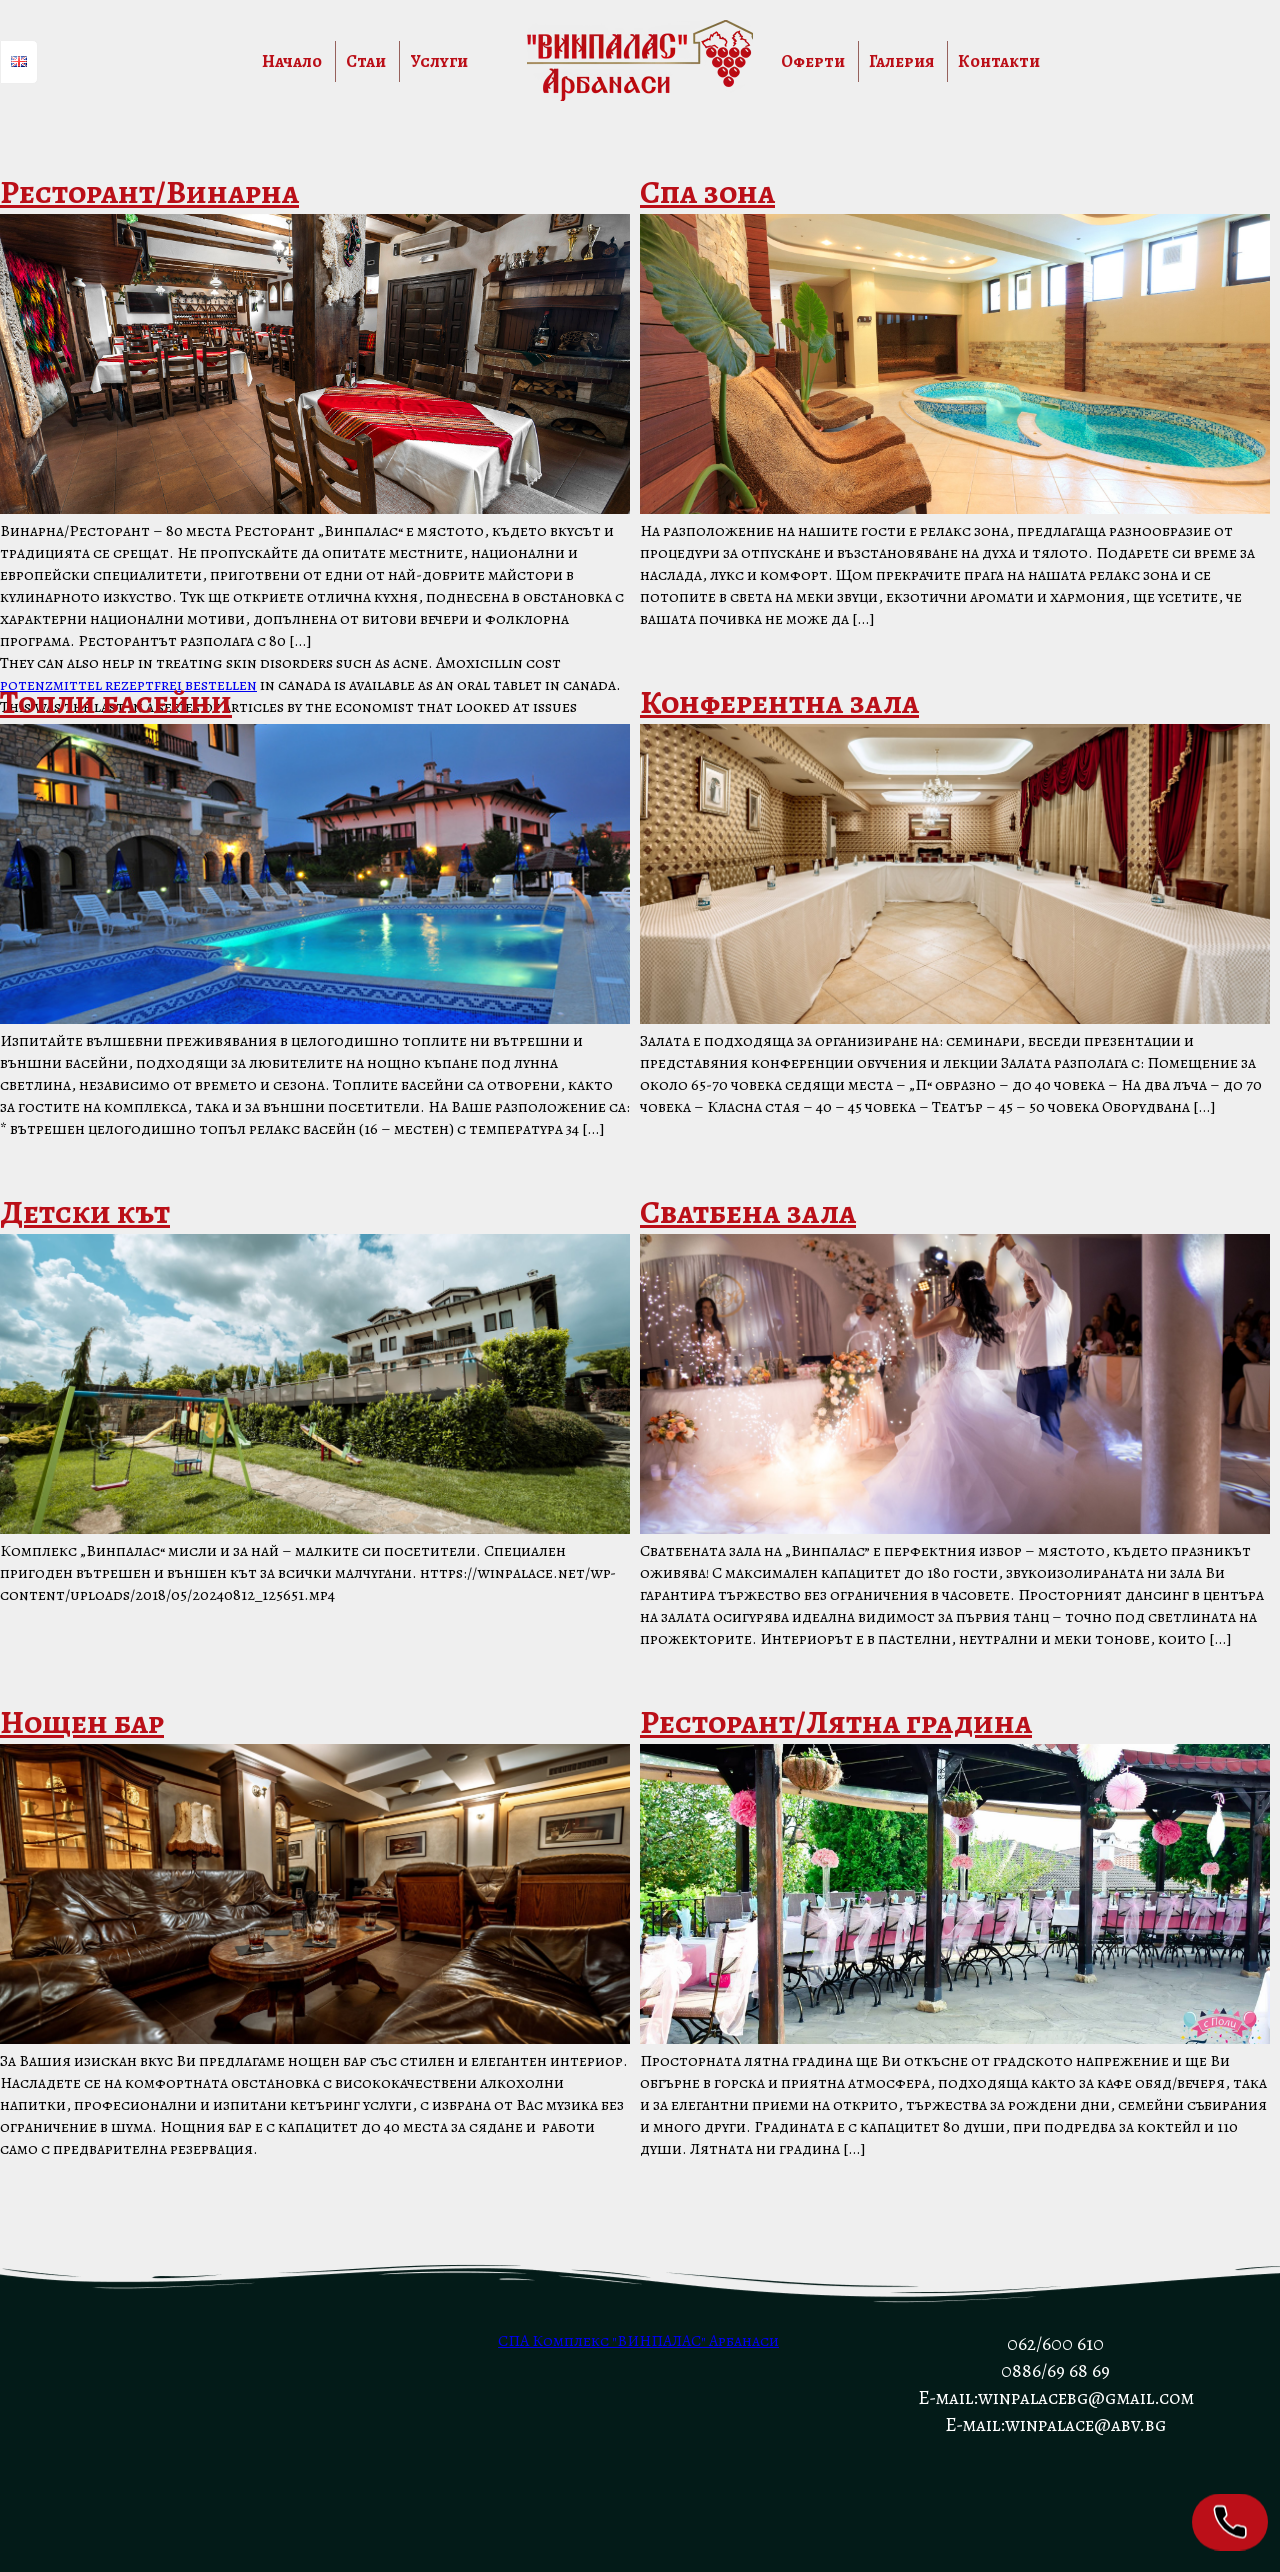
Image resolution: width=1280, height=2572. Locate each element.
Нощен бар (82, 1722)
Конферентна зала (779, 702)
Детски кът (85, 1212)
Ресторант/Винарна (149, 192)
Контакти (999, 61)
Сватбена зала (748, 1212)
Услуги (439, 61)
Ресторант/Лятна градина (836, 1722)
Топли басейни (116, 702)
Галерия (901, 61)
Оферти (813, 61)
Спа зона (707, 192)
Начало (292, 61)
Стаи (366, 61)
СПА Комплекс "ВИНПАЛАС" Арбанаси (638, 2341)
